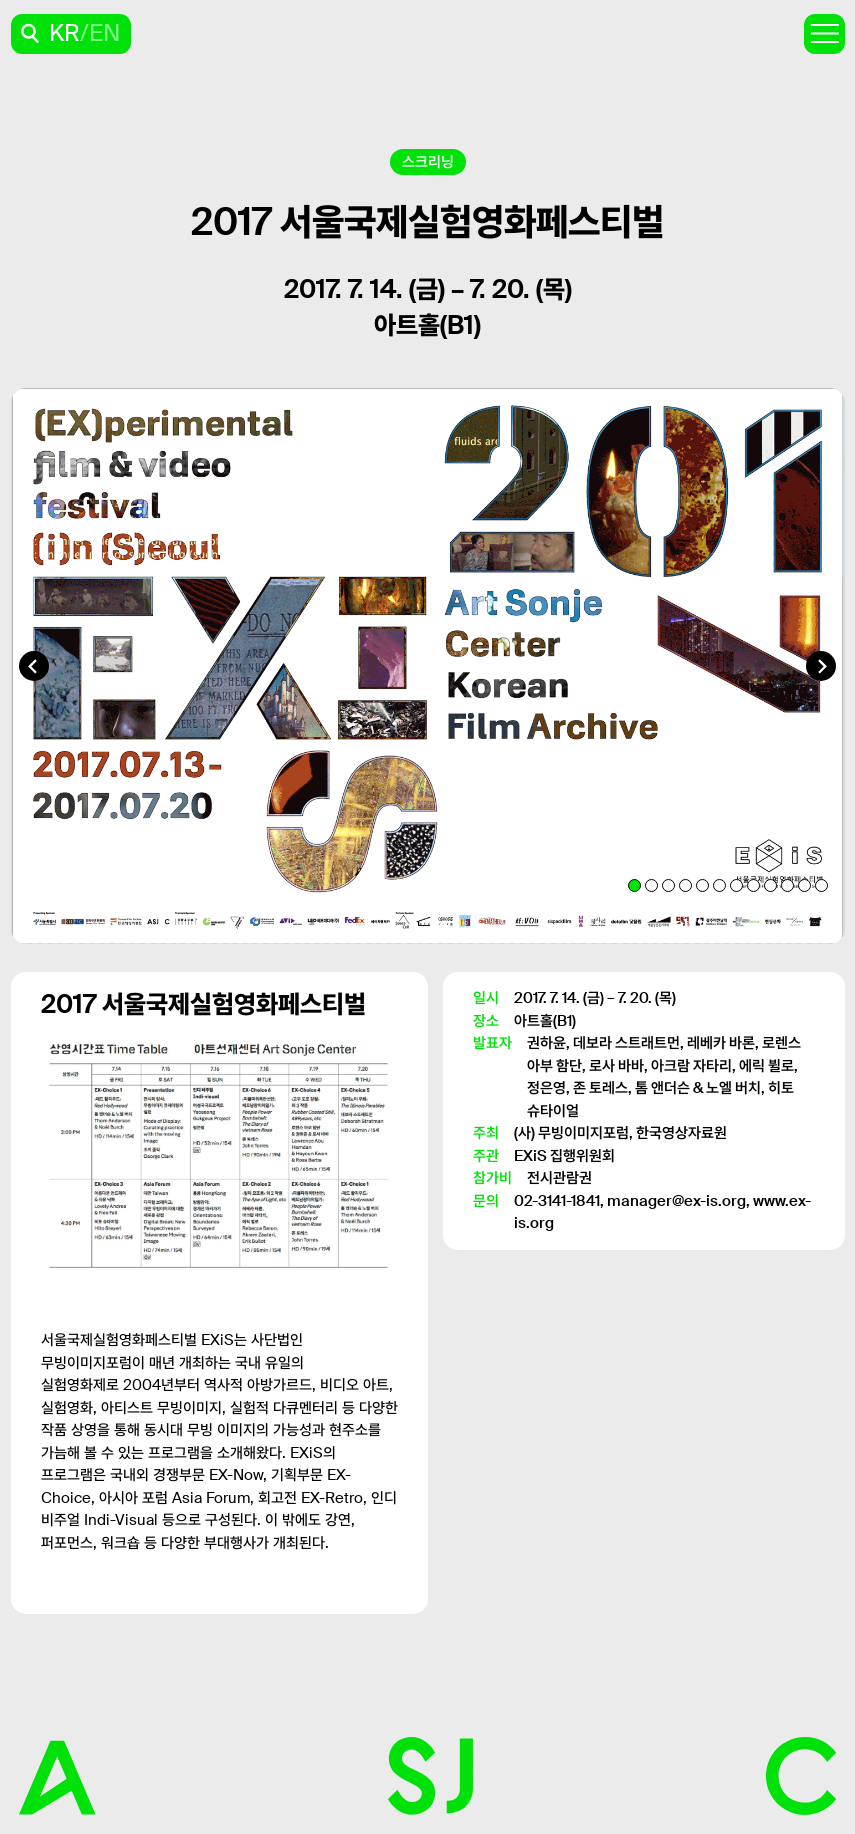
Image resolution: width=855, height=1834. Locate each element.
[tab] (634, 885)
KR (64, 33)
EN (104, 33)
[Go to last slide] (34, 666)
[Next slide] (821, 666)
